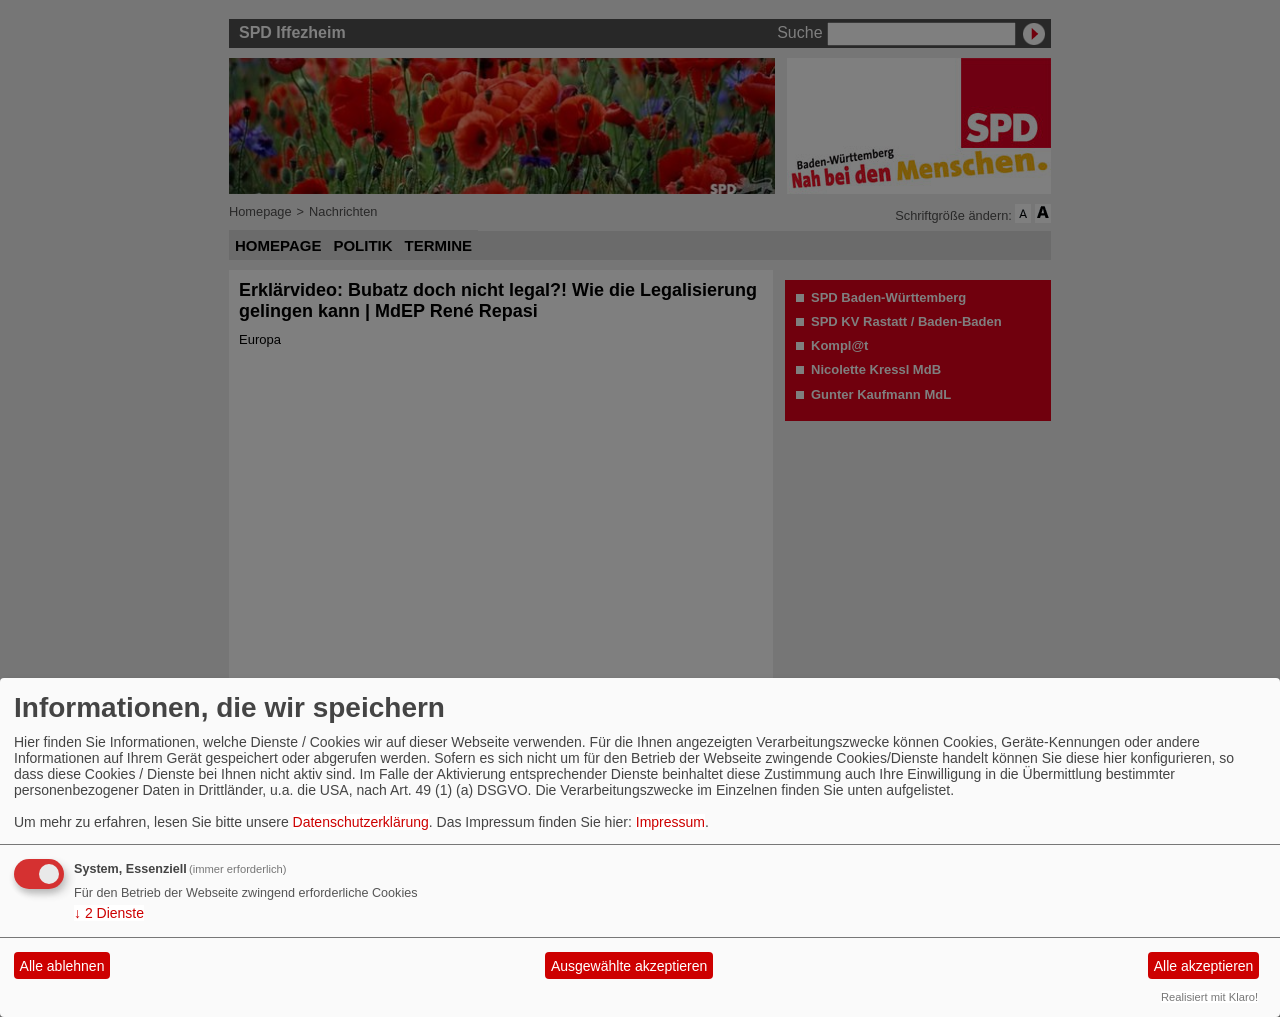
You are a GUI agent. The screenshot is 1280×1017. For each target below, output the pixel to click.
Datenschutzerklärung (361, 822)
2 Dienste (109, 913)
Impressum (670, 822)
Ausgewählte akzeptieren (629, 966)
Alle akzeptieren (1204, 966)
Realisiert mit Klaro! (1209, 997)
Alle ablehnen (62, 966)
